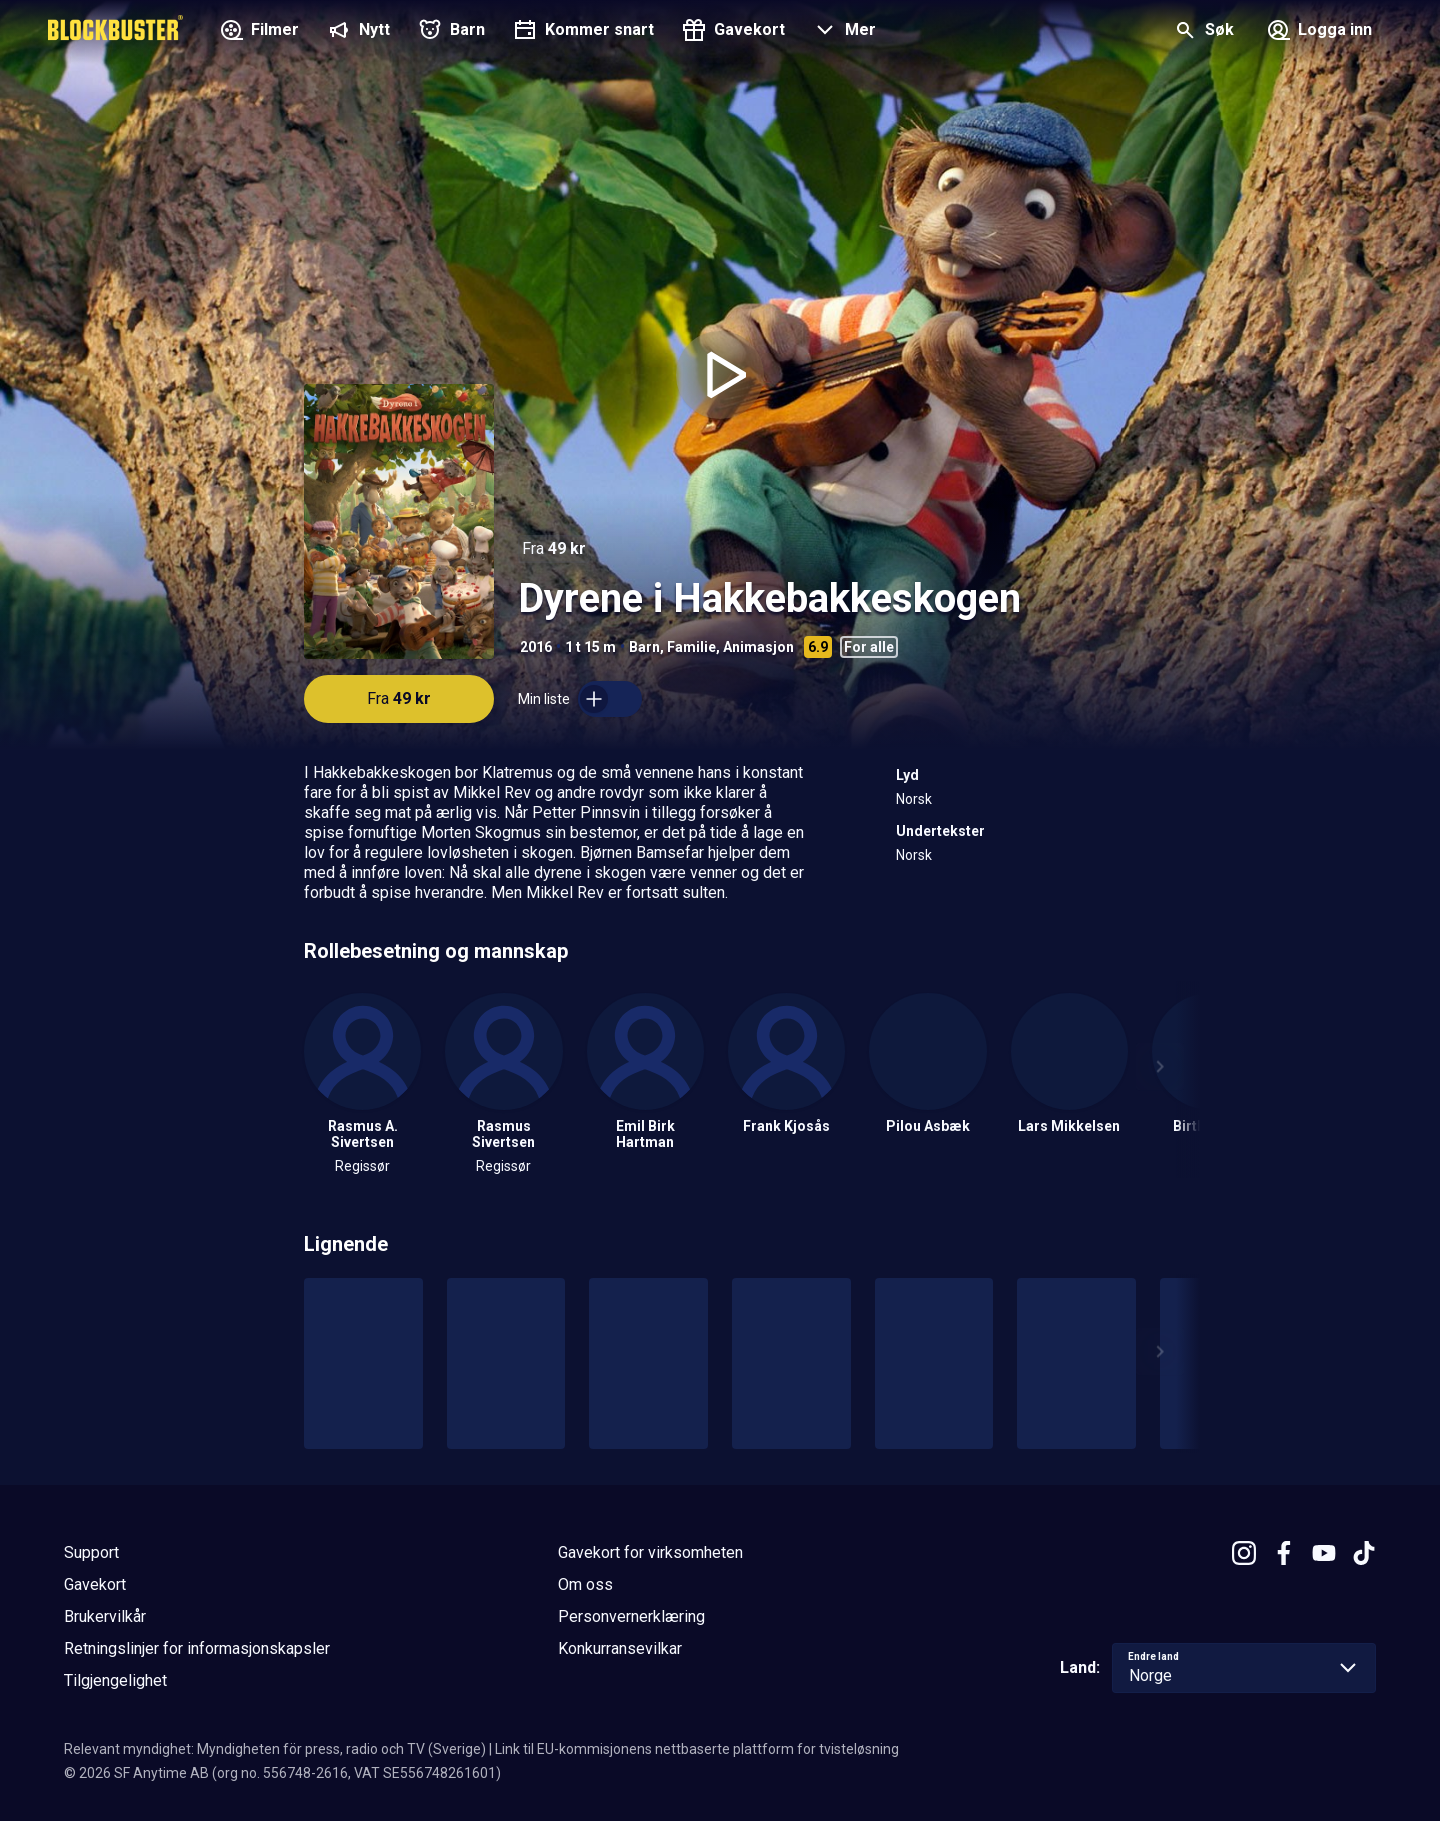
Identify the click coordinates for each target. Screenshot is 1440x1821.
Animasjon (758, 647)
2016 (536, 647)
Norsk (914, 799)
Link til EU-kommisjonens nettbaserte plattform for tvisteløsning (697, 1749)
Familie (691, 647)
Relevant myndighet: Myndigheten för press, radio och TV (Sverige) (275, 1749)
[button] (842, 32)
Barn (644, 647)
